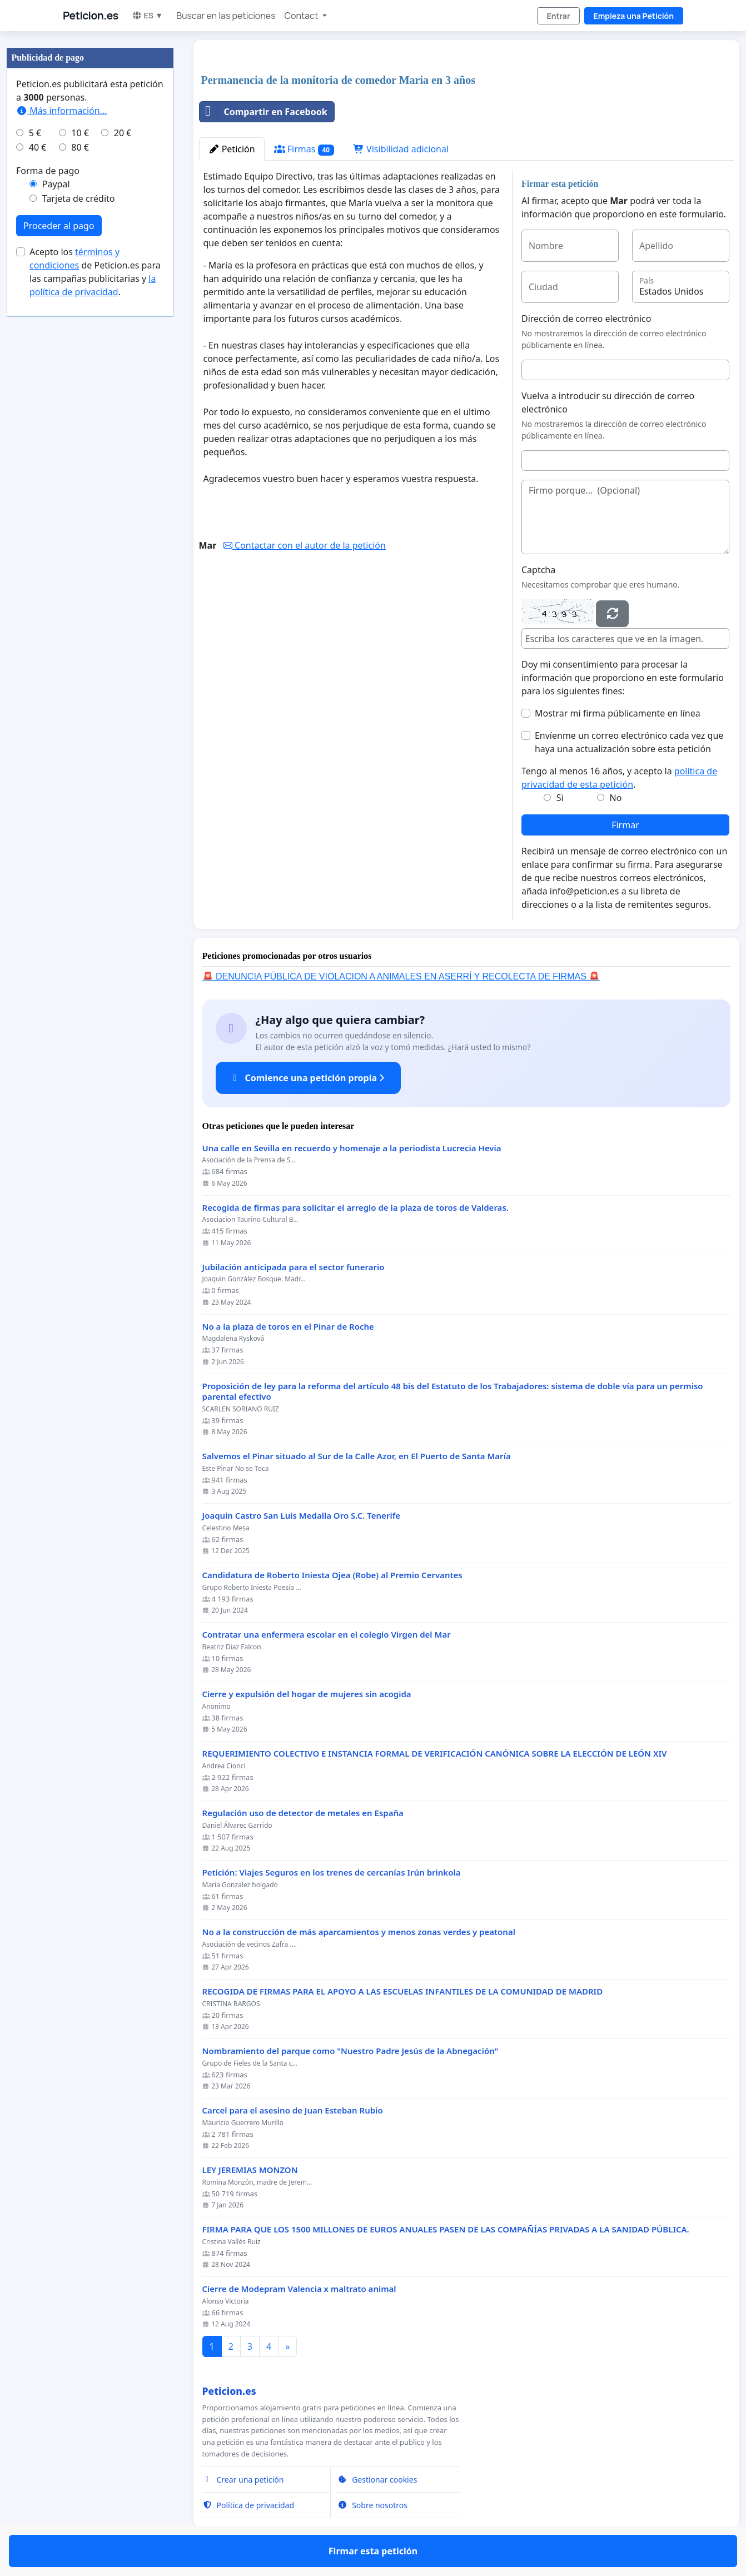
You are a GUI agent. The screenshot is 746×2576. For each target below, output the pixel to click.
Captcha (538, 570)
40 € (38, 147)
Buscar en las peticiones (225, 15)
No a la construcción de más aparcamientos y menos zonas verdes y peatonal (358, 1932)
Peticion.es (90, 15)
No (616, 798)
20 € (123, 133)
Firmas (304, 149)
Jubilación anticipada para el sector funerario (293, 1267)
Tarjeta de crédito (78, 198)
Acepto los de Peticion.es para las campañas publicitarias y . (95, 272)
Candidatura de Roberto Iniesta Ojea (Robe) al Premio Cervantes (332, 1575)
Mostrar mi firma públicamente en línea (617, 713)
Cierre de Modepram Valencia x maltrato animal (299, 2289)
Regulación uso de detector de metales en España (303, 1813)
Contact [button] (302, 15)
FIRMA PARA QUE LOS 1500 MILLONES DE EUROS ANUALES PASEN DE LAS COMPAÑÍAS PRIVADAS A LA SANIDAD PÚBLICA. (445, 2229)
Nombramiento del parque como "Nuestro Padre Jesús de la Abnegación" (350, 2051)
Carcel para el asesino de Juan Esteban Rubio (292, 2110)
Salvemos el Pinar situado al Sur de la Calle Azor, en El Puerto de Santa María (356, 1456)
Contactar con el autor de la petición (304, 545)
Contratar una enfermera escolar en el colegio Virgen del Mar (326, 1634)
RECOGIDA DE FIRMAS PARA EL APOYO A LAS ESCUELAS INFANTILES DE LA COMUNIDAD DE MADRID (402, 1991)
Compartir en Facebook (263, 112)
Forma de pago (47, 171)
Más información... (61, 111)
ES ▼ (147, 15)
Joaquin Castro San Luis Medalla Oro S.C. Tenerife (301, 1515)
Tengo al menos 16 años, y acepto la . (619, 777)
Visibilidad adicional (401, 149)
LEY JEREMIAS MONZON (250, 2170)
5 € (35, 133)
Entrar (558, 16)
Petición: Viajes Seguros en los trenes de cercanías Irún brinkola (331, 1872)
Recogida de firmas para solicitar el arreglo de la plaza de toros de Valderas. (355, 1207)
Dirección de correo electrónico (586, 318)
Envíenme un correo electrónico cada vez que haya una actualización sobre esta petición (629, 742)
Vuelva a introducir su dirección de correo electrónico (607, 402)
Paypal (56, 184)
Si (560, 798)
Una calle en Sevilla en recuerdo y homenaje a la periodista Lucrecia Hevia (351, 1148)
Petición (231, 149)
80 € (80, 147)
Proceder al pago (59, 226)
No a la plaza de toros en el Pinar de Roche (288, 1326)
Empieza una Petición (634, 16)
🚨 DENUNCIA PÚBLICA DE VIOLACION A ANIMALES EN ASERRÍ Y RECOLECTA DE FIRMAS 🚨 (401, 976)
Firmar (625, 825)
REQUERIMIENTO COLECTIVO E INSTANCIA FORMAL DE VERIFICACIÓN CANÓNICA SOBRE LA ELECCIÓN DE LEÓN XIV (434, 1753)
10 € (80, 133)
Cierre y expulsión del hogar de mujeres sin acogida (306, 1694)
